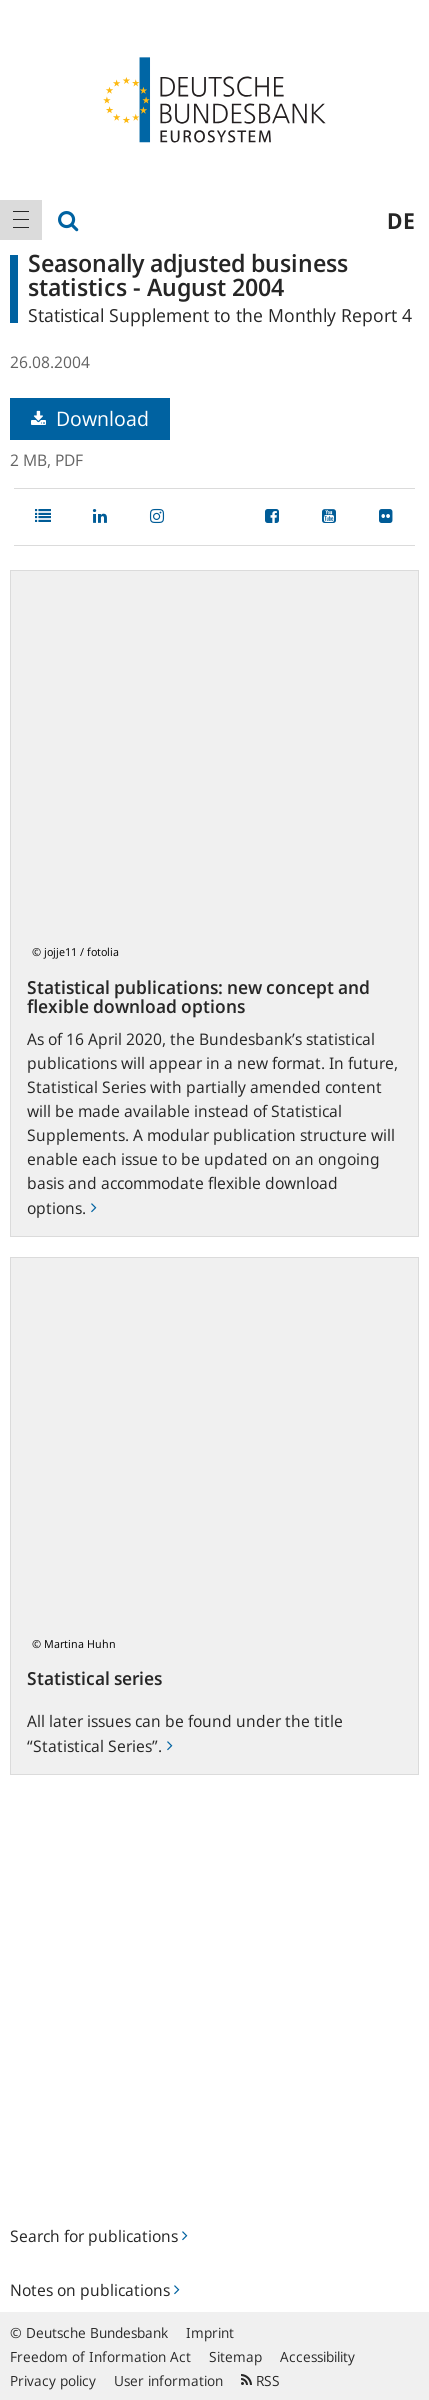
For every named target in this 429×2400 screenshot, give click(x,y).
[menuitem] (21, 220)
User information (168, 2380)
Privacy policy (53, 2380)
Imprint (210, 2332)
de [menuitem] (401, 220)
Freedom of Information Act (100, 2356)
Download (90, 418)
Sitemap (235, 2356)
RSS (260, 2380)
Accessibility (317, 2356)
